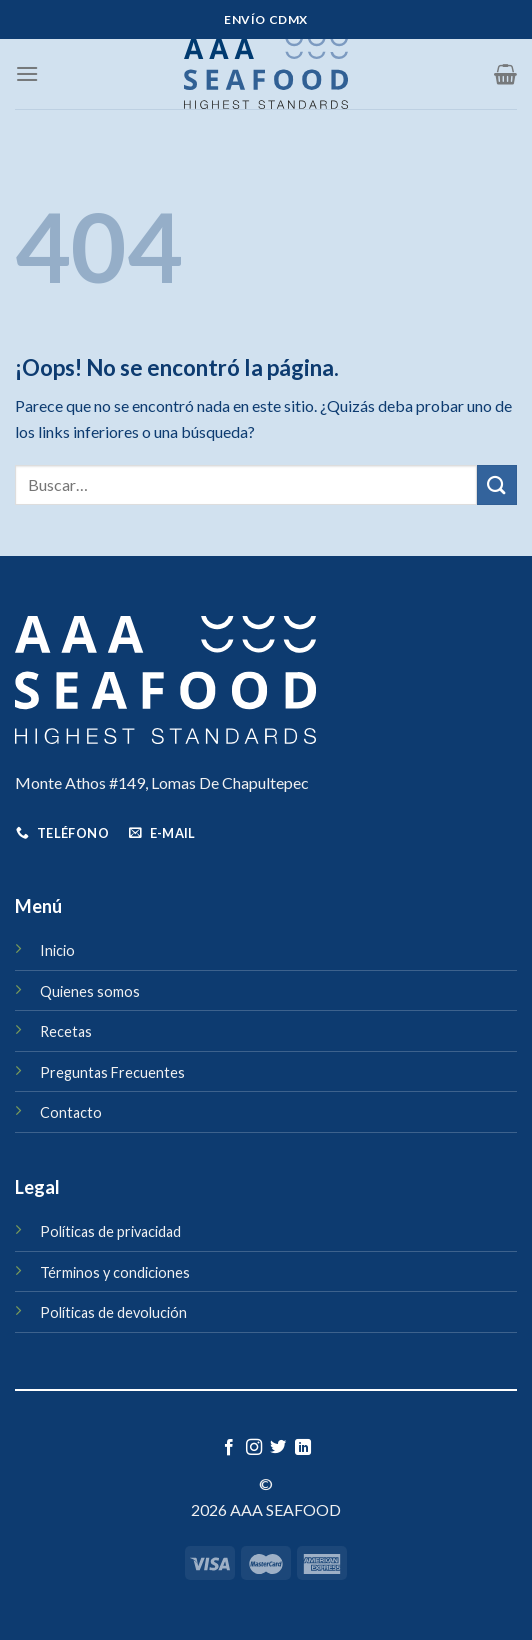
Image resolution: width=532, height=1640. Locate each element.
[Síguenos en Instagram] (254, 1448)
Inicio (57, 950)
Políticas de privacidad (110, 1231)
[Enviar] (497, 484)
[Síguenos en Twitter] (278, 1448)
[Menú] (27, 73)
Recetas (66, 1031)
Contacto (71, 1112)
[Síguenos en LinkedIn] (303, 1448)
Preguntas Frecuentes (112, 1072)
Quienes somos (90, 991)
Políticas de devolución (113, 1312)
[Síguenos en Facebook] (229, 1448)
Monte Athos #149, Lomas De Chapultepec (162, 782)
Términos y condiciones (115, 1272)
